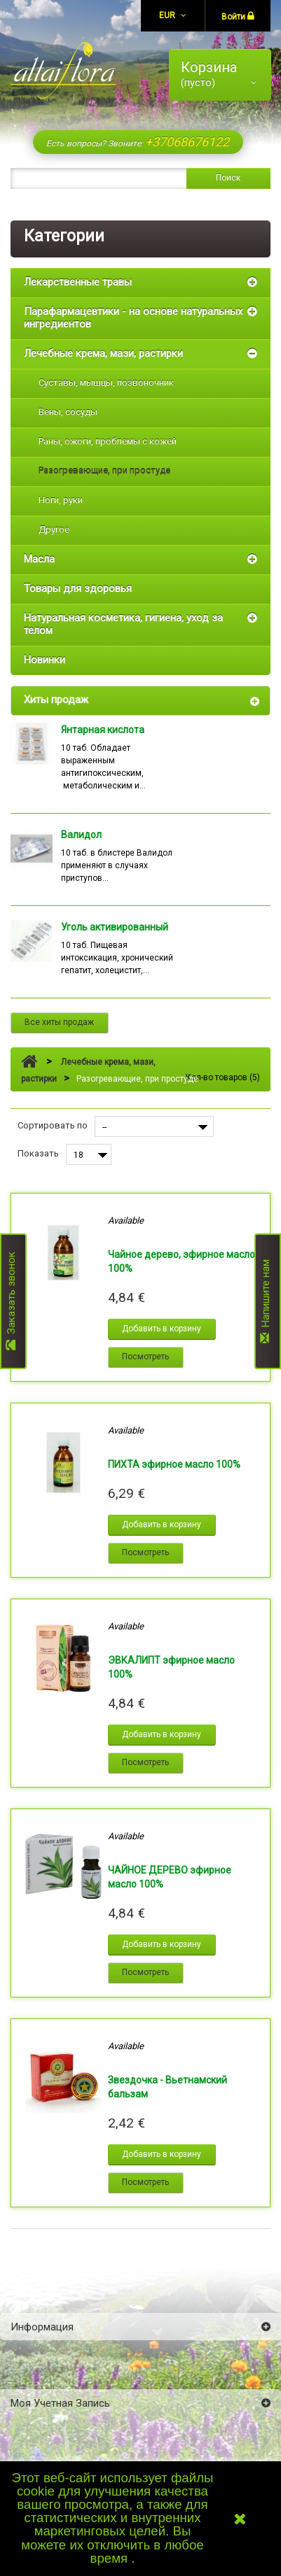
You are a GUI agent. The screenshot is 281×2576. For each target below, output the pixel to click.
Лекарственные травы (78, 282)
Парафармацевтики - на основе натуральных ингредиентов (133, 317)
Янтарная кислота (102, 729)
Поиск (228, 178)
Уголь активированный (114, 927)
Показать (38, 1153)
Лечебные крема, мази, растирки (103, 353)
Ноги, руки (61, 500)
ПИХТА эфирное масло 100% (174, 1464)
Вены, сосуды (68, 411)
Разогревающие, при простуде (104, 470)
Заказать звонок (11, 1301)
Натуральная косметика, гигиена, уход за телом (123, 624)
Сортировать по (53, 1125)
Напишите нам (265, 1301)
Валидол (81, 834)
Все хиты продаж (59, 1022)
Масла (39, 559)
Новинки (44, 659)
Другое (54, 529)
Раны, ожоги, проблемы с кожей (108, 441)
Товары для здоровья (78, 588)
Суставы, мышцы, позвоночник (106, 382)
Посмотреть (145, 1356)
